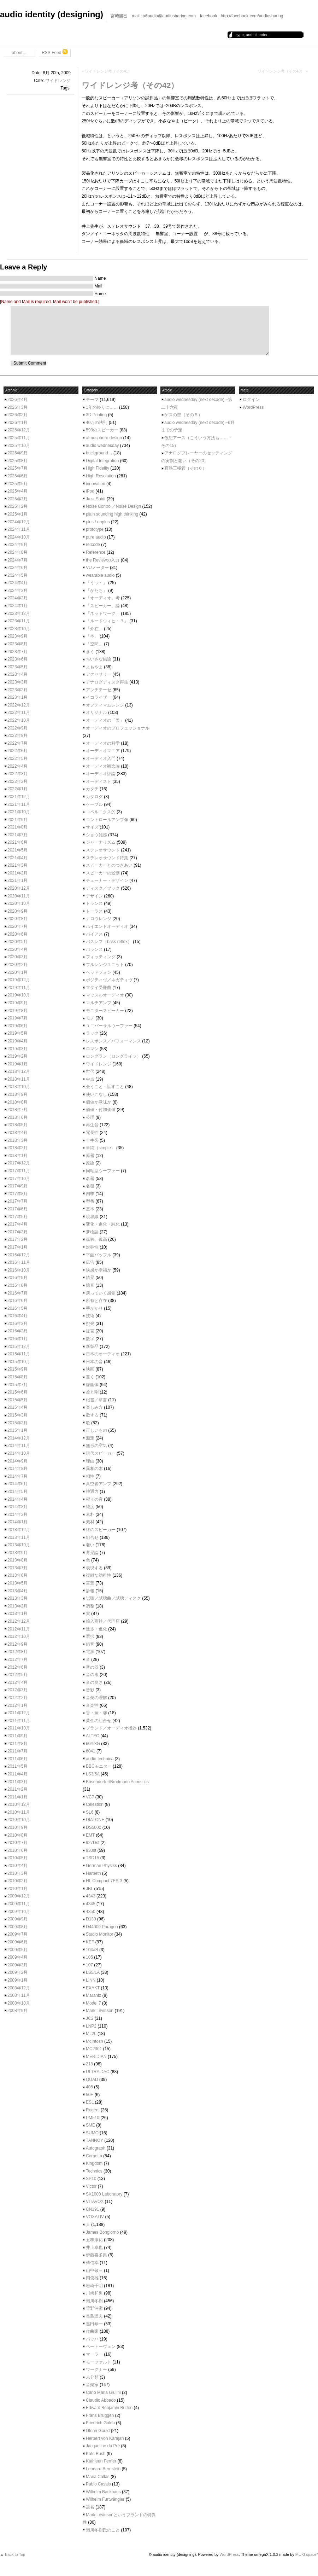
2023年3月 (17, 682)
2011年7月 (17, 1751)
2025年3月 (17, 498)
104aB (92, 1949)
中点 (90, 1079)
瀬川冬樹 (94, 2300)
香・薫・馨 (96, 1712)
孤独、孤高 (96, 1239)
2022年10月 (18, 720)
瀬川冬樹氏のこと (103, 2530)
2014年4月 (17, 1499)
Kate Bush (95, 2453)
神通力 (92, 1491)
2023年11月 (18, 620)
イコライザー (98, 697)
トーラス (94, 911)
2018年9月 (17, 1094)
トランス (94, 903)
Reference (95, 552)
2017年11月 (18, 1170)
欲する (92, 1415)
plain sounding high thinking (112, 514)
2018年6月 (17, 1117)
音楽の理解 (96, 1697)
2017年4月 (17, 1224)
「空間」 (94, 643)
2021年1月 (17, 880)
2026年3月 (17, 407)
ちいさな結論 (98, 659)
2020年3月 (17, 956)
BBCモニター (99, 1766)
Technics (94, 2171)
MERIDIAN (96, 2056)
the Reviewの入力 (102, 560)
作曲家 (92, 2331)
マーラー (94, 2354)
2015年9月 (17, 1369)
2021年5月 (17, 850)
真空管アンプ (98, 1483)
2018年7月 (17, 1109)
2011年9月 (17, 1735)
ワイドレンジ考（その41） (108, 71)
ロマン (92, 1048)
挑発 (90, 1323)
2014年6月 (17, 1483)
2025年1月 (17, 514)
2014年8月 (17, 1468)
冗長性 (92, 1132)
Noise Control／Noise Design (113, 506)
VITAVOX (95, 2201)
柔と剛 (92, 1392)
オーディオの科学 (103, 743)
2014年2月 (17, 1514)
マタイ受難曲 (98, 987)
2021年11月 (18, 804)
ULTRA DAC (97, 2071)
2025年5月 (17, 483)
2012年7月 (17, 1659)
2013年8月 (17, 1560)
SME (90, 2125)
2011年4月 (17, 1774)
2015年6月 (17, 1392)
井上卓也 (94, 2247)
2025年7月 (17, 468)
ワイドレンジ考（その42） (130, 85)
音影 (90, 1689)
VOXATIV (95, 2216)
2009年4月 (17, 1957)
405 (89, 2086)
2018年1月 (17, 1155)
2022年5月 (17, 758)
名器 (90, 1178)
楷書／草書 (96, 1399)
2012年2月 (17, 1697)
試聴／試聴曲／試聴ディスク (113, 1598)
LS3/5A (93, 1774)
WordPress (253, 407)
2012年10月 (18, 1636)
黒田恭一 (94, 2323)
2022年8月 (17, 735)
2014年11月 (18, 1445)
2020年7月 (17, 926)
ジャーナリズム (101, 842)
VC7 (90, 1797)
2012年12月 (18, 1621)
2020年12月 (18, 888)
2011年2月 (17, 1789)
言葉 (90, 1583)
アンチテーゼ (98, 689)
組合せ (92, 1537)
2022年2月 (17, 781)
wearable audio (100, 575)
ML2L (91, 2033)
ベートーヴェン (101, 2346)
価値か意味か (98, 1102)
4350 (90, 1911)
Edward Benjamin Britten (109, 2407)
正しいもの (96, 1430)
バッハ (92, 2339)
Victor (91, 2186)
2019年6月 (17, 1025)
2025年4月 (17, 491)
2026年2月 (17, 414)
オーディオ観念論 (103, 766)
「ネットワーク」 (103, 613)
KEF (90, 1942)
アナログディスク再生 (107, 682)
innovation (95, 483)
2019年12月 (18, 979)
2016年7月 (17, 1293)
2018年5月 (17, 1124)
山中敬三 (94, 2270)
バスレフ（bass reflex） (109, 941)
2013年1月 (17, 1613)
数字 (90, 1338)
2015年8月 (17, 1376)
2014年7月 (17, 1476)
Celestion (95, 1804)
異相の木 (94, 1468)
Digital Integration (102, 460)
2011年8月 (17, 1743)
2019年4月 (17, 1041)
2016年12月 (18, 1254)
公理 (90, 1117)
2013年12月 (18, 1529)
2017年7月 (17, 1201)
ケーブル (94, 804)
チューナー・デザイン (107, 880)
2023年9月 (17, 636)
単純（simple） (100, 1147)
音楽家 (92, 2384)
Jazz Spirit (95, 498)
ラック (92, 1033)
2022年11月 (18, 712)
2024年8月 (17, 552)
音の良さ (94, 1682)
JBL (89, 1888)
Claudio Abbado (101, 2400)
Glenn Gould (98, 2430)
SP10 (91, 2178)
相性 (90, 1476)
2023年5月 (17, 666)
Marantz (93, 1995)
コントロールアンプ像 (107, 819)
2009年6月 (17, 1942)
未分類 (92, 2377)
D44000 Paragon (102, 1926)
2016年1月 (17, 1338)
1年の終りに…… (102, 407)
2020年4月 (17, 949)
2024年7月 (17, 560)
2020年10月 (18, 903)
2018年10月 (18, 1086)
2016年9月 (17, 1277)
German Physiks (101, 1865)
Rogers (93, 2109)
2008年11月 (18, 1995)
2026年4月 (17, 399)
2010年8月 (17, 1835)
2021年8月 (17, 827)
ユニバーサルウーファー (109, 1025)
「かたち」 (96, 590)
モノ (90, 1018)
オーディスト (98, 781)
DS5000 (93, 1827)
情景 (90, 1277)
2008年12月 (18, 1987)
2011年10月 (18, 1728)
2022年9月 (17, 728)
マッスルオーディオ (105, 995)
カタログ (94, 796)
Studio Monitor (99, 1934)
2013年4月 (17, 1590)
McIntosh (94, 2041)
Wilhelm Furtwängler (105, 2499)
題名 (90, 2507)
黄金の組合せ (98, 1720)
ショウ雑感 (96, 834)
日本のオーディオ (103, 1353)
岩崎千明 (94, 2285)
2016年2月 (17, 1330)
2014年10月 (18, 1453)
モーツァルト (98, 2362)
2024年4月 (17, 582)
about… (19, 52)
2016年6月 (17, 1300)
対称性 (92, 1247)
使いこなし (96, 1094)
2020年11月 (18, 896)
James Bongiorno (102, 2232)
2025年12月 (18, 430)
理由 (90, 1461)
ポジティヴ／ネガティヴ (109, 979)
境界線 (92, 1216)
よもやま (94, 666)
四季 (90, 1193)
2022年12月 (18, 705)
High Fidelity (97, 468)
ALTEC (92, 1735)
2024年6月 (17, 567)
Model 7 (93, 2003)
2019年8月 (17, 1010)
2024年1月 (17, 605)
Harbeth (93, 1873)
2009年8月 (17, 1926)
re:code (93, 544)
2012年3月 (17, 1689)
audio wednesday (102, 445)
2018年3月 (17, 1140)
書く (90, 1376)
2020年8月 (17, 918)
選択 (90, 1636)
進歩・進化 (96, 1629)
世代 (90, 1071)
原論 (90, 1163)
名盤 (90, 1186)
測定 (90, 1438)
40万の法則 (96, 422)
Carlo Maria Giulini (103, 2392)
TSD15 (92, 1857)
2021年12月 (18, 796)
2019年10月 (18, 995)
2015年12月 (18, 1346)
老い (90, 1544)
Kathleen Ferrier (101, 2461)
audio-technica (99, 1758)
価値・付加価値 (101, 1109)
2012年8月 (17, 1651)
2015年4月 (17, 1407)
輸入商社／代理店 (103, 1621)
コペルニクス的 (101, 811)
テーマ (92, 399)
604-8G (93, 1743)
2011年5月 (17, 1766)
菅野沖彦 (94, 2308)
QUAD (92, 2079)
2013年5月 (17, 1583)
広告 (90, 1262)
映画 (90, 1369)
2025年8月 (17, 460)
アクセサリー (98, 674)
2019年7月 (17, 1018)
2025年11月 (18, 437)
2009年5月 (17, 1949)
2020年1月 (17, 972)
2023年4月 (17, 674)
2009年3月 (17, 1964)
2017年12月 (18, 1163)
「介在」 (94, 628)
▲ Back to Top (12, 2554)
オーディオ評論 (101, 773)
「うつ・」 (96, 582)
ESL (90, 2102)
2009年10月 (18, 1911)
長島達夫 (94, 2316)
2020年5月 (17, 941)
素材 (90, 1521)
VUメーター (97, 567)
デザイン (94, 896)
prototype (95, 529)
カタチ (92, 788)
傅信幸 (92, 2262)
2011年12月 (18, 1712)
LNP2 (91, 2026)
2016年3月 (17, 1323)
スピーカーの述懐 (103, 873)
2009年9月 (17, 1919)
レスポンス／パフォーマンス (113, 1041)
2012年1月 (17, 1705)
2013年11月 (18, 1537)
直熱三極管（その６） (185, 468)
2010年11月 (18, 1812)
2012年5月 (17, 1674)
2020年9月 (17, 911)
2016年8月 (17, 1285)
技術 (90, 1315)
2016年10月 (18, 1270)
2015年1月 (17, 1430)
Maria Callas (98, 2476)
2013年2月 (17, 1606)
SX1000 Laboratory (104, 2194)
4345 (90, 1903)
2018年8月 (17, 1102)
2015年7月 (17, 1384)
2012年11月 (18, 1629)
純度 (90, 1506)
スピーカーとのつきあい (109, 865)
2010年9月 (17, 1827)
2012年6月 (17, 1667)
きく (90, 651)
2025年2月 (17, 506)
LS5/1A (93, 1972)
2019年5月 (17, 1033)
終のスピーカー (101, 1529)
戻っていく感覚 (101, 1293)
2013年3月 (17, 1598)
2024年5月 (17, 575)
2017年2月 (17, 1239)
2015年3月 (17, 1415)
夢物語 (92, 1231)
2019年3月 (17, 1048)
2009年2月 (17, 1972)
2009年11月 (18, 1903)
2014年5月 (17, 1491)
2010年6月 (17, 1850)
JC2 (89, 2018)
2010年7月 (17, 1842)
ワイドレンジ (58, 80)
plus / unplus (98, 521)
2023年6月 (17, 659)
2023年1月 (17, 697)
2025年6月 (17, 475)
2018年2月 (17, 1147)
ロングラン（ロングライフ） (113, 1056)
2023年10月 (18, 628)
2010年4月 (17, 1865)
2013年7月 (17, 1567)
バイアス (94, 934)
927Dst (92, 1842)
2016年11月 (18, 1262)
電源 (90, 1651)
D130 (91, 1919)
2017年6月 (17, 1208)
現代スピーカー (101, 1453)
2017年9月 (17, 1186)
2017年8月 (17, 1193)
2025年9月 (17, 452)
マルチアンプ (98, 1002)
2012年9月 (17, 1644)
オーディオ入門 (101, 758)
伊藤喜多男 (96, 2254)
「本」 (92, 636)
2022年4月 (17, 766)
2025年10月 (18, 445)
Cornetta (94, 2155)
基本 (90, 1208)
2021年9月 (17, 819)
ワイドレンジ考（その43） (281, 71)
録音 (90, 1644)
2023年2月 (17, 689)
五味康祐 (94, 2239)
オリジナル (96, 712)
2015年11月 (18, 1353)
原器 (90, 1155)
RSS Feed (54, 52)
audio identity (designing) (51, 14)
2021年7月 (17, 834)
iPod (90, 491)
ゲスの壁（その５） (183, 414)
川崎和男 (94, 2293)
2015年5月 (17, 1399)
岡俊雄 (92, 2277)
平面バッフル (98, 1254)
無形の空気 (96, 1445)
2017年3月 (17, 1231)
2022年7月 (17, 743)
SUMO (92, 2132)
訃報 (90, 1590)
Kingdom (94, 2163)
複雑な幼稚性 (98, 1575)
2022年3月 (17, 773)
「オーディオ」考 (103, 597)
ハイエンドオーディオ (107, 926)
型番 (90, 1201)
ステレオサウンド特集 (107, 857)
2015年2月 (17, 1422)
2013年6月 (17, 1575)
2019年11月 (18, 987)
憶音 (90, 1285)
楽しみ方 (94, 1407)
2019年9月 (17, 1002)
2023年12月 (18, 613)
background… (99, 452)
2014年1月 (17, 1521)
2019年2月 (17, 1056)
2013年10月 (18, 1544)
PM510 (92, 2117)
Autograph (95, 2148)
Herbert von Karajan (105, 2438)
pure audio (96, 537)
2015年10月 (18, 1361)
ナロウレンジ (98, 918)
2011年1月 (17, 1797)
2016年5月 (17, 1308)
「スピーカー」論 (103, 605)
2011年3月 (17, 1781)
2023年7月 (17, 651)
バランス (94, 949)
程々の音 (94, 1499)
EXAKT (93, 1987)
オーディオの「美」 (105, 720)
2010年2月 (17, 1880)
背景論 (92, 1552)
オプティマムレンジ (105, 705)
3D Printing (96, 414)
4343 (90, 1896)
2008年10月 (18, 2003)
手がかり (94, 1308)
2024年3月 (17, 590)
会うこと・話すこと (105, 1086)
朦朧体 (92, 1384)
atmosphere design (104, 437)
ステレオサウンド (103, 850)
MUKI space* (306, 2554)
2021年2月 (17, 873)
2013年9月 (17, 1552)
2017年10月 (18, 1178)
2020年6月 (17, 934)
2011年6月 (17, 1758)
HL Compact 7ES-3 (104, 1880)
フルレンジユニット (105, 964)
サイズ (92, 827)
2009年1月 (17, 1980)
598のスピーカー (102, 430)
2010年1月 (17, 1888)
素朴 (90, 1514)
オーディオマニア (103, 750)
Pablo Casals (98, 2484)
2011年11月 (18, 1720)
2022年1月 (17, 788)
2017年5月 (17, 1216)
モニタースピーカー (105, 1010)
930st (91, 1850)
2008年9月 (17, 2010)
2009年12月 (18, 1896)
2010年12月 (18, 1804)
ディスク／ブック (103, 888)
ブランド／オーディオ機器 (111, 1728)
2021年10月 (18, 811)
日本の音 (94, 1361)
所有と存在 (96, 1300)
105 (89, 1957)
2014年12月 (18, 1438)
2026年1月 (17, 422)
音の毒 (92, 1674)
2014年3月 (17, 1506)
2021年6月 (17, 842)
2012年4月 (17, 1682)
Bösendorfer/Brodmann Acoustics (117, 1781)
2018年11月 (18, 1079)
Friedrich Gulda (100, 2422)
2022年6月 (17, 750)
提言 (90, 1330)
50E (89, 2094)
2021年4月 (17, 857)
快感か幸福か (98, 1270)
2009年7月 (17, 1934)
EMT (90, 1835)
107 (89, 1964)
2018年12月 (18, 1071)
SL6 (89, 1812)
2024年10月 (18, 537)
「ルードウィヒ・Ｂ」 (107, 620)
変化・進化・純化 (103, 1224)
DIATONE (95, 1819)
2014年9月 (17, 1461)
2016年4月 (17, 1315)
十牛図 (92, 1140)
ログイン (251, 399)
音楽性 (92, 1705)
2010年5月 (17, 1857)
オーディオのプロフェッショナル (117, 728)
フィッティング (101, 956)
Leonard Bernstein (103, 2468)
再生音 (92, 1124)
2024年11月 (18, 529)
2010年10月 (18, 1819)
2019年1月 (17, 1064)
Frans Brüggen (100, 2415)
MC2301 (94, 2048)
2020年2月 (17, 964)
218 (89, 2064)
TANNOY (94, 2140)
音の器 (92, 1667)
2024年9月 (17, 544)
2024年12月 (18, 521)
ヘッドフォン (98, 972)
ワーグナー (96, 2369)
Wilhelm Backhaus (103, 2491)
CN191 (92, 2209)
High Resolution (101, 475)
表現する (94, 1567)
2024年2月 (17, 597)
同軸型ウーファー (103, 1170)
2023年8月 (17, 643)
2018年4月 (17, 1132)
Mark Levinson (99, 2010)
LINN (90, 1980)
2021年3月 (17, 865)
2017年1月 (17, 1247)
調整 (90, 1606)
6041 (90, 1751)
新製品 (92, 1346)
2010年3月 (17, 1873)
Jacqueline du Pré (103, 2445)
